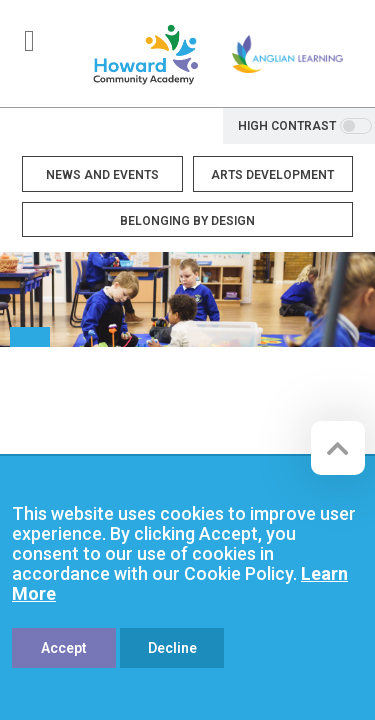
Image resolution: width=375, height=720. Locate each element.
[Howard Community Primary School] (145, 53)
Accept (64, 648)
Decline (172, 648)
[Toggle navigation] (29, 41)
